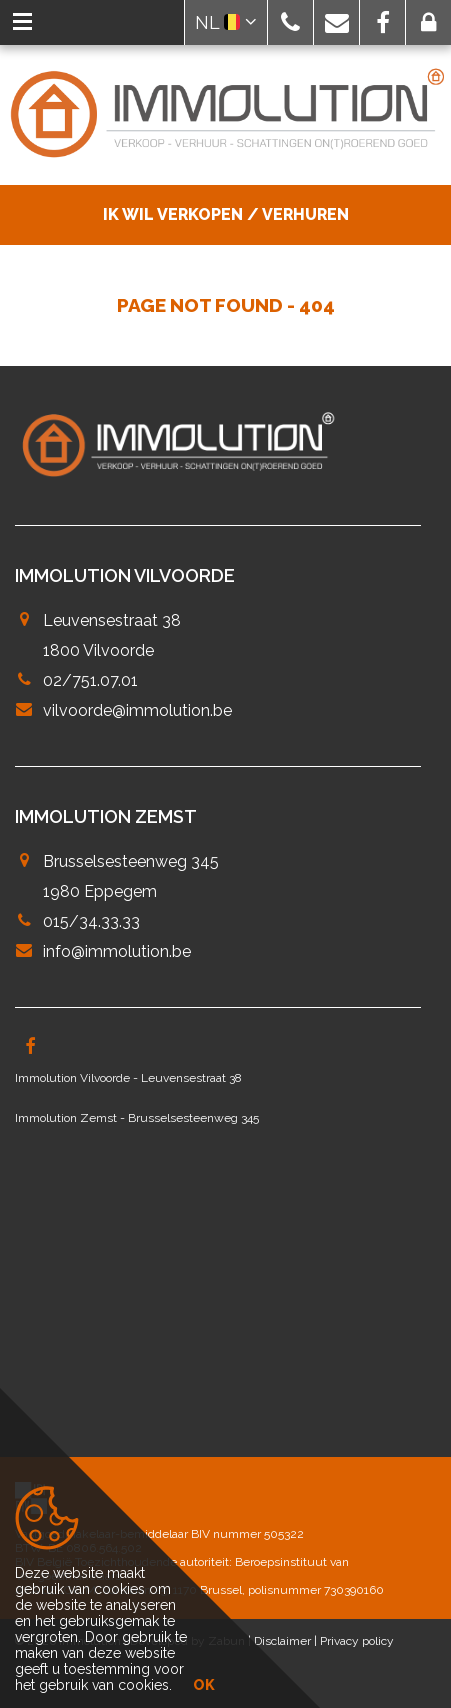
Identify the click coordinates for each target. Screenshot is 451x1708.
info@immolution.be (117, 951)
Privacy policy (357, 1641)
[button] (290, 22)
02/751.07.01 (90, 680)
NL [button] (226, 22)
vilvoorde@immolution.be (137, 710)
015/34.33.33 (91, 921)
